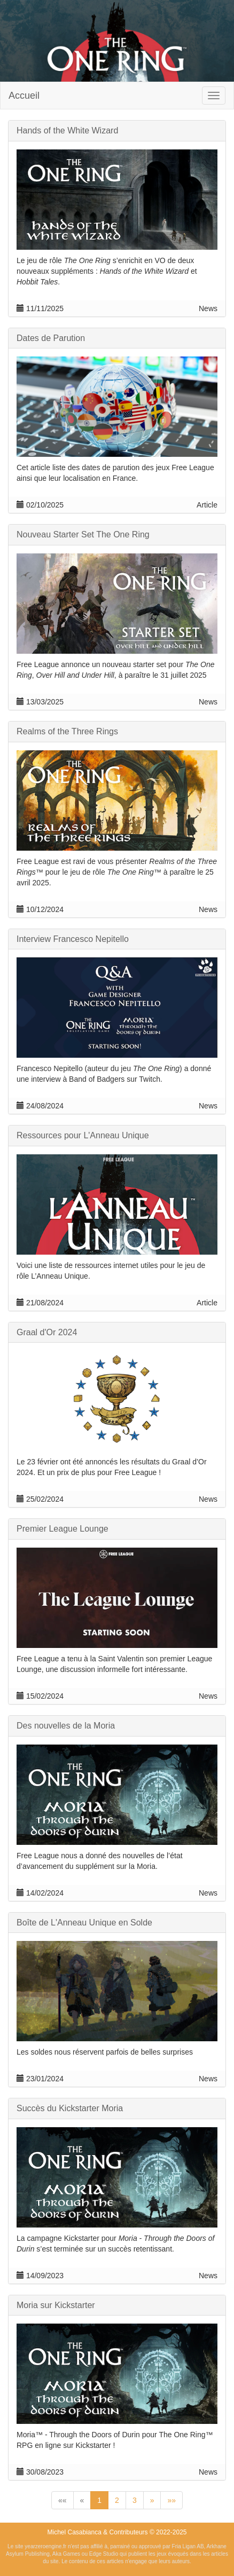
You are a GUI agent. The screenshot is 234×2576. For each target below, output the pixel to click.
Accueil (24, 95)
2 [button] (117, 2500)
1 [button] (99, 2500)
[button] (62, 2500)
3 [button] (134, 2500)
